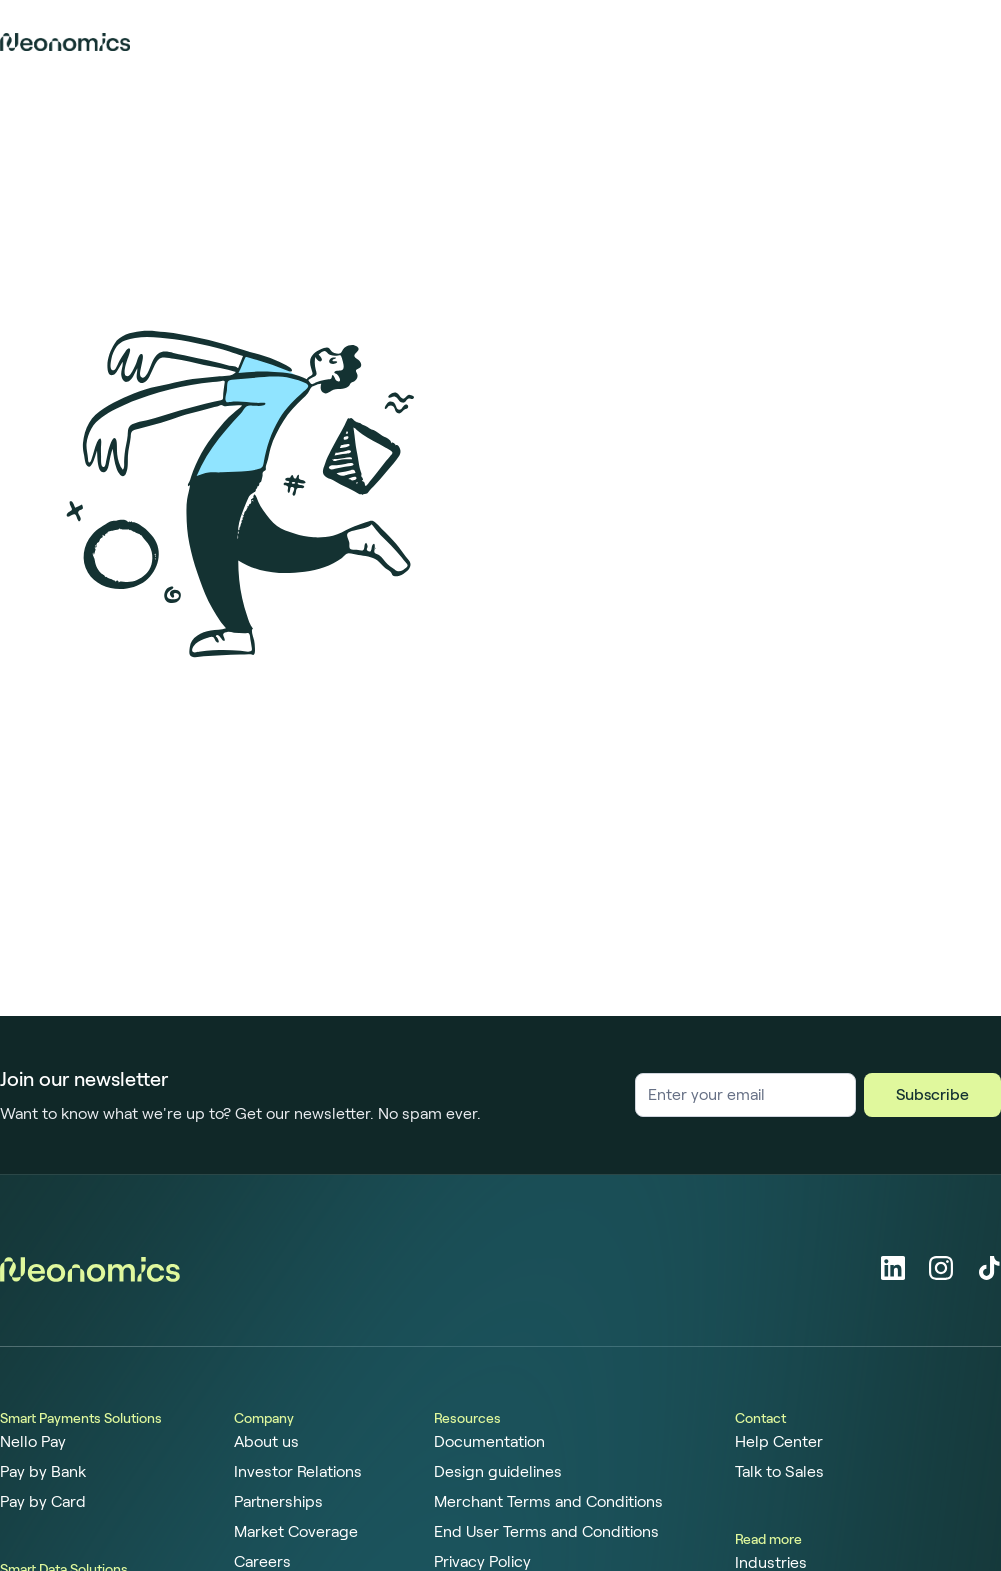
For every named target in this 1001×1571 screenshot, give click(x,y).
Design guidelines (498, 1472)
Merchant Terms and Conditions (548, 1502)
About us (266, 1442)
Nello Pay (33, 1442)
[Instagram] (941, 1268)
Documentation (489, 1442)
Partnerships (278, 1502)
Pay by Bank (43, 1472)
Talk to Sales (779, 1472)
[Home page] (65, 42)
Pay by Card (43, 1502)
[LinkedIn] (893, 1268)
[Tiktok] (989, 1268)
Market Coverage (296, 1532)
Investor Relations (298, 1472)
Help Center (779, 1442)
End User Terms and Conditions (546, 1532)
